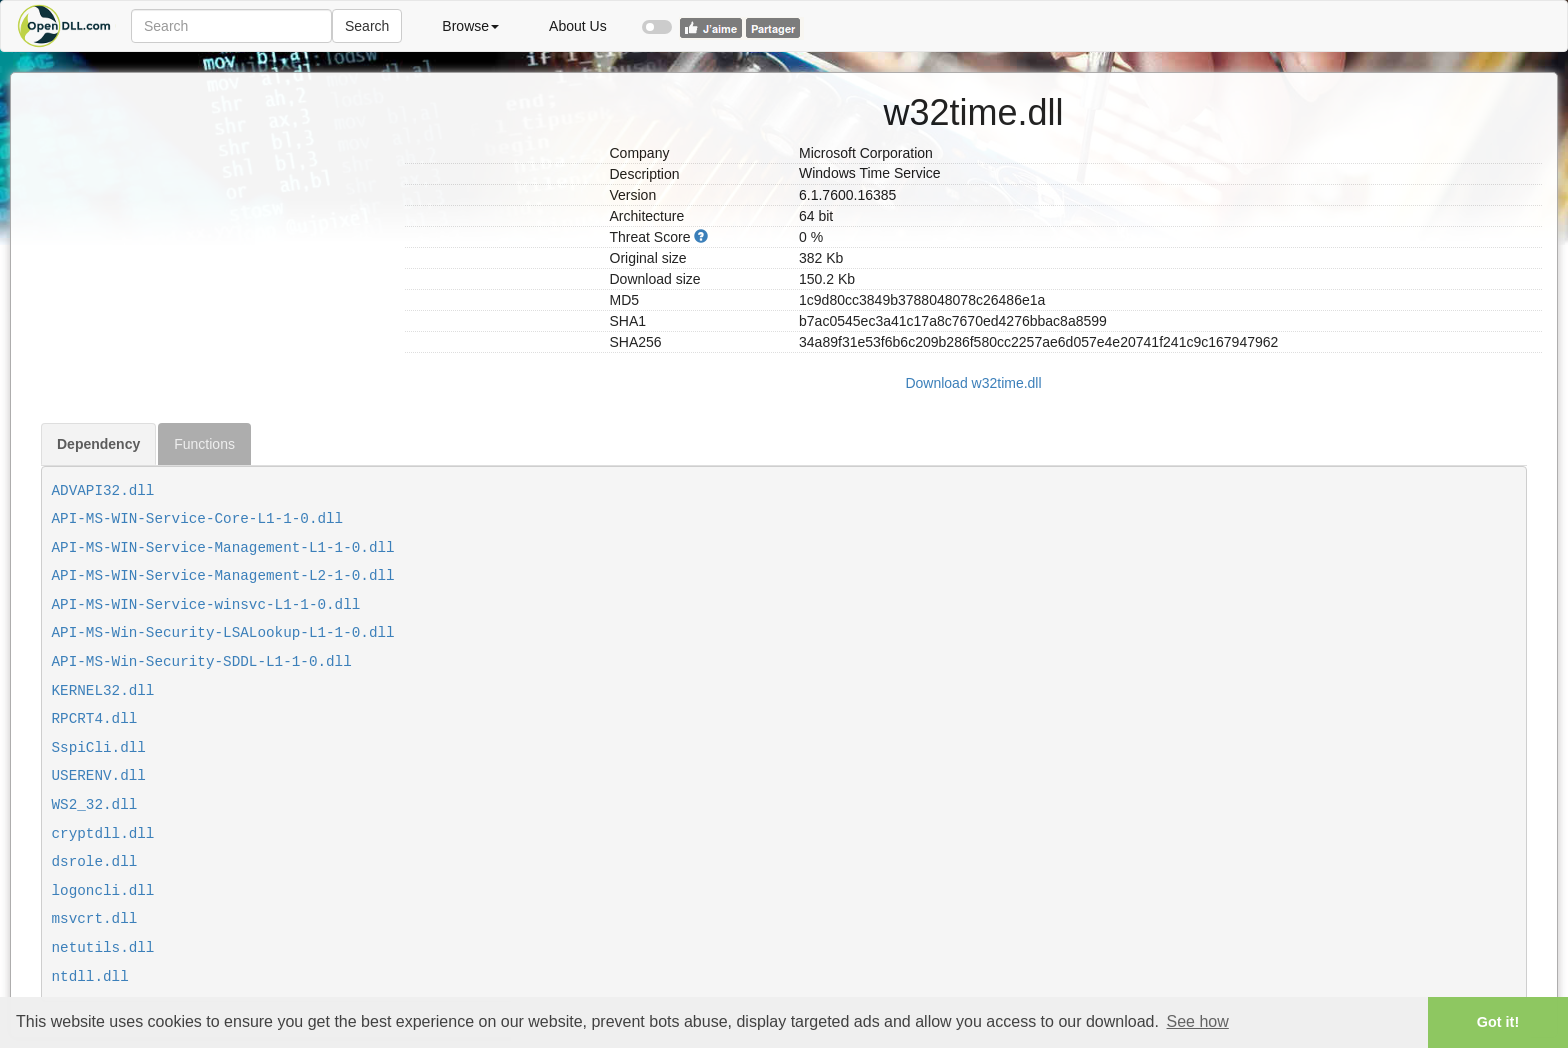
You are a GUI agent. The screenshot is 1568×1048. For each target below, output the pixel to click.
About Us (578, 26)
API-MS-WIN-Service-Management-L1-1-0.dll (223, 548)
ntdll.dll (90, 977)
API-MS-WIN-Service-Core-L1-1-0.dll (198, 519)
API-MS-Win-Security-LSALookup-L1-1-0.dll (223, 633)
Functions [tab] (204, 444)
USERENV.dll (99, 776)
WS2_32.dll (95, 805)
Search (367, 26)
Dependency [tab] (98, 444)
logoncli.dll (103, 891)
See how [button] (1198, 1021)
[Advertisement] (215, 213)
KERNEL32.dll (103, 691)
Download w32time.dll (973, 383)
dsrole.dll (95, 862)
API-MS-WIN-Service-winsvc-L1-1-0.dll (206, 605)
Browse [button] (470, 26)
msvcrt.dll (95, 919)
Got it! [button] (1498, 1022)
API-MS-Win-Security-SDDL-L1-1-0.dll (202, 662)
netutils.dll (103, 948)
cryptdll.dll (103, 834)
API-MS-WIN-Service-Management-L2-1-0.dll (223, 576)
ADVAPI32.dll (103, 491)
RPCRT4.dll (95, 719)
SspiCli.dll (99, 748)
